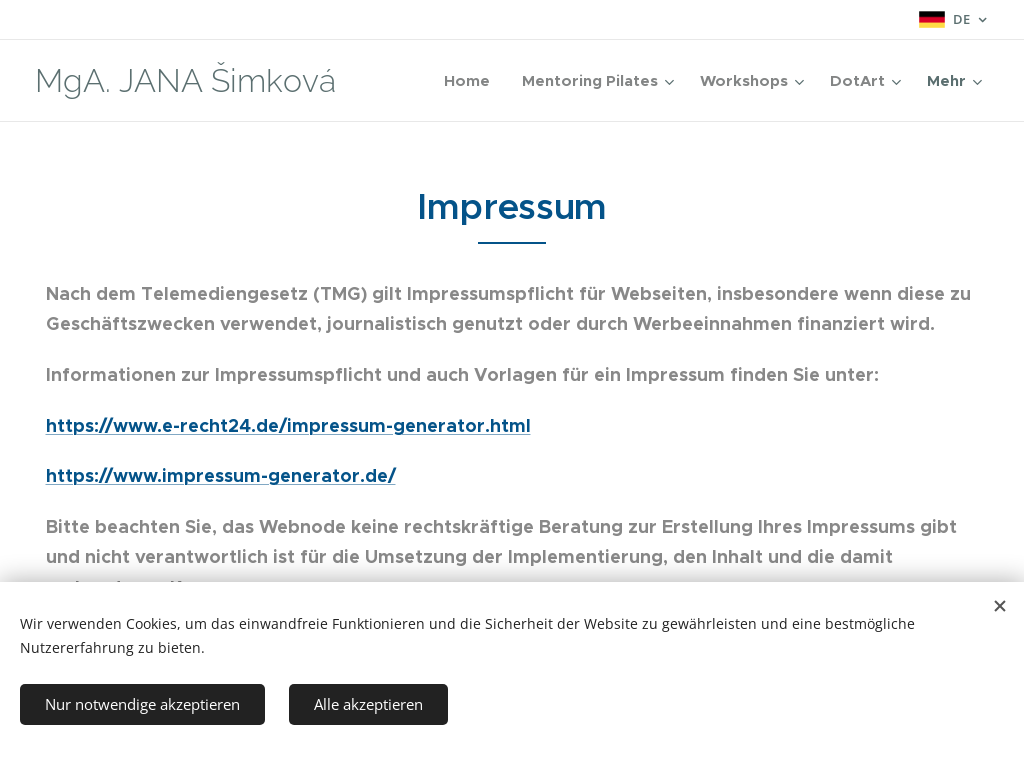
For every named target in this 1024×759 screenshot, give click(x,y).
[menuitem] (472, 81)
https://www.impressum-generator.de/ (221, 475)
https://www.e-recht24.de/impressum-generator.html (288, 425)
